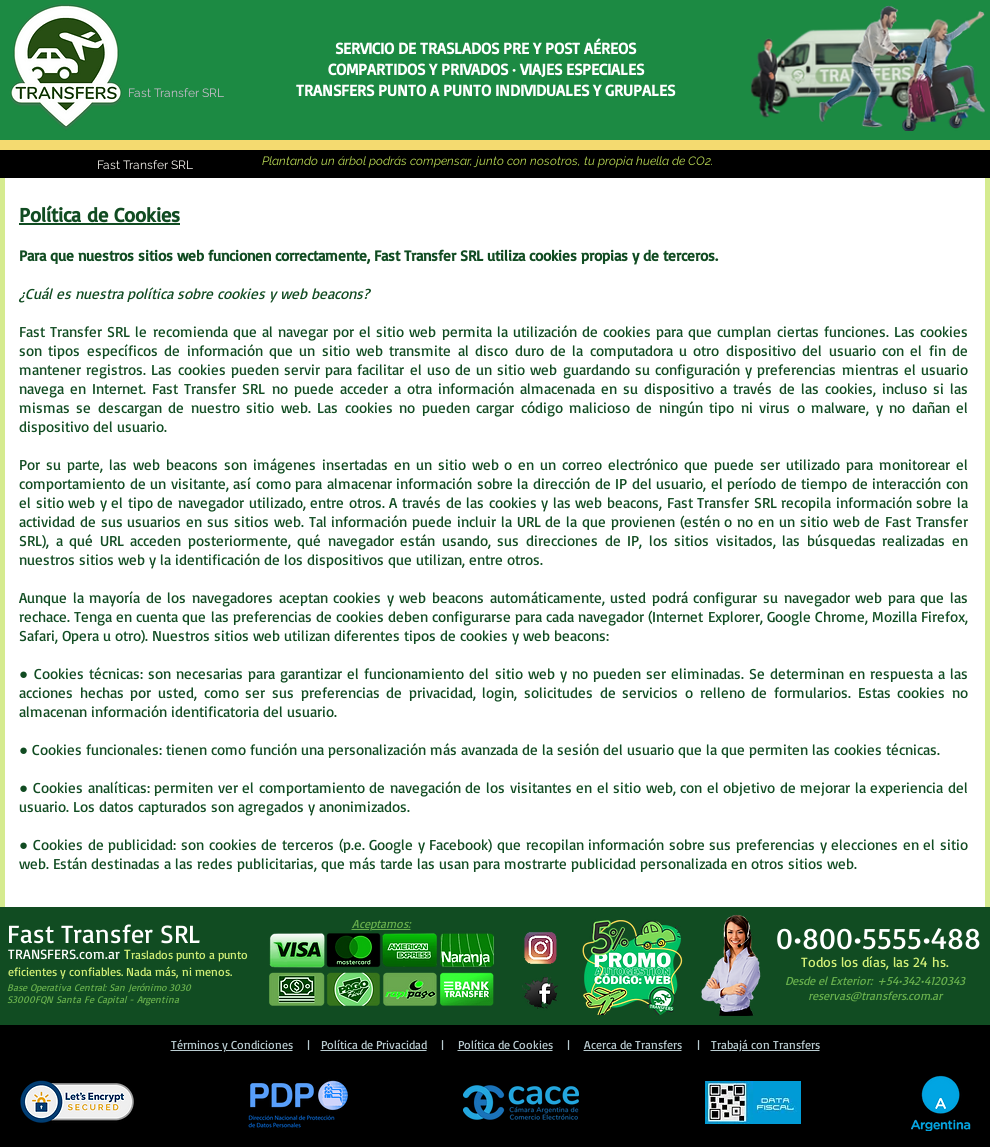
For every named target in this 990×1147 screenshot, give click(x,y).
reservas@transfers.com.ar (875, 995)
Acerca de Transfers (633, 1044)
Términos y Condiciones (232, 1044)
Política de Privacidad (374, 1044)
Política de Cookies (505, 1044)
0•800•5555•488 (878, 937)
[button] (381, 970)
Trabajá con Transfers (765, 1044)
